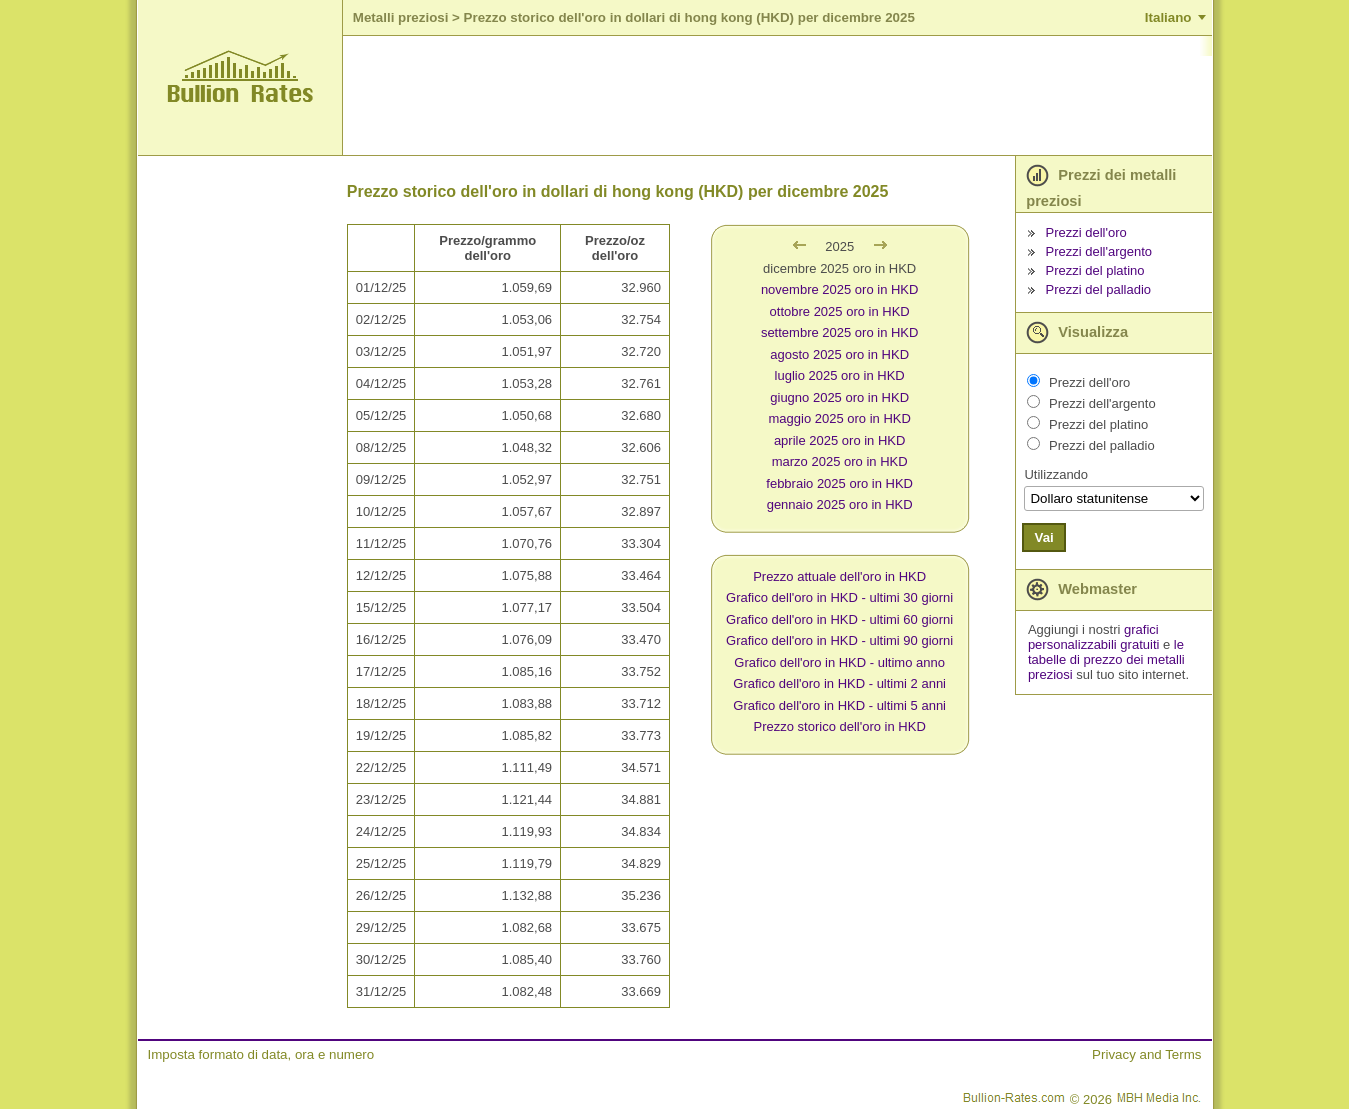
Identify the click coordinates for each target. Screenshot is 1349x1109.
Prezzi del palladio (1099, 289)
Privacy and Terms (1146, 1054)
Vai (1043, 537)
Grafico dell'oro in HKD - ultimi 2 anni (839, 683)
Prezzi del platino (1095, 270)
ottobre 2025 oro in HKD (840, 311)
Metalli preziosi (401, 17)
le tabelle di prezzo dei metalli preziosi (1106, 659)
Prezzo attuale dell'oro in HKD (839, 576)
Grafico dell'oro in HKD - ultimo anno (839, 662)
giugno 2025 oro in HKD (839, 397)
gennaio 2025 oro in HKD (840, 504)
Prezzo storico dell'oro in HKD (840, 726)
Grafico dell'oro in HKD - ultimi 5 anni (839, 705)
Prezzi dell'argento (1099, 251)
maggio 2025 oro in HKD (839, 418)
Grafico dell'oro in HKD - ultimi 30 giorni (839, 597)
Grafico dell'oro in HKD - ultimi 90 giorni (839, 640)
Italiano (1168, 17)
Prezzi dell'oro (1086, 232)
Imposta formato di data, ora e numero (261, 1054)
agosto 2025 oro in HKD (839, 354)
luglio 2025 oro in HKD (840, 375)
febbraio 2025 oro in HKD (839, 483)
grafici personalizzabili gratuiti (1094, 637)
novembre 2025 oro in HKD (840, 289)
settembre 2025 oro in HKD (840, 332)
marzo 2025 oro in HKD (840, 461)
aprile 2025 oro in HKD (840, 440)
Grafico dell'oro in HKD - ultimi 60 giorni (839, 619)
